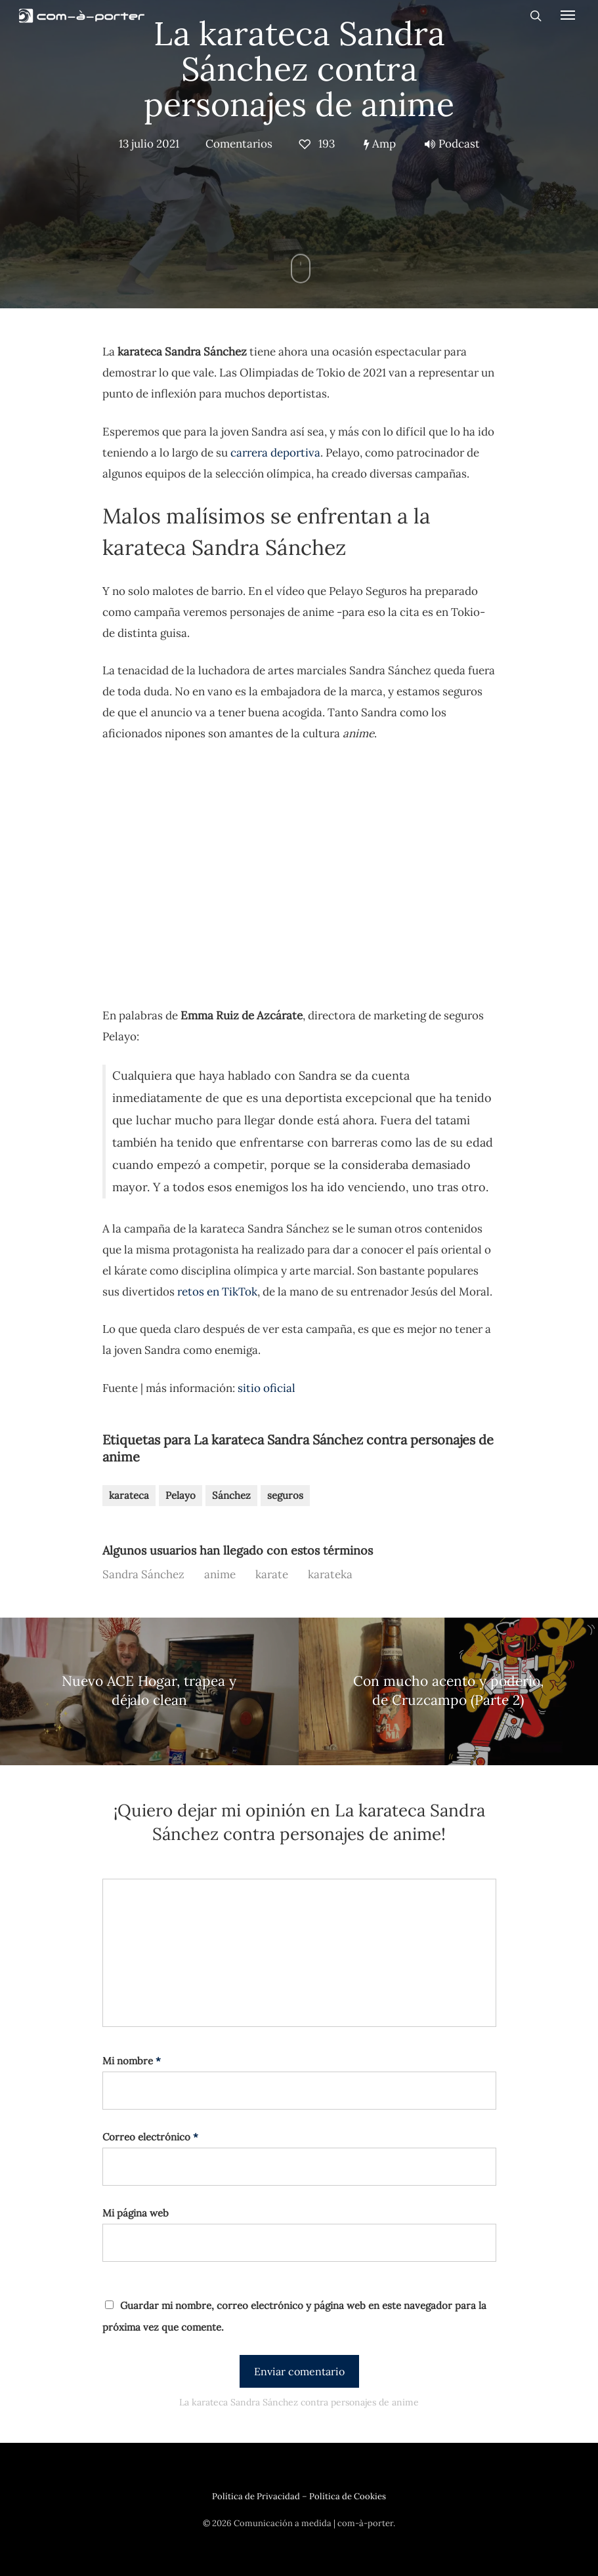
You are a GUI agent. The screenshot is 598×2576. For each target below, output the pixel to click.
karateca (129, 1495)
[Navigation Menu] (568, 14)
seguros (285, 1495)
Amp (380, 144)
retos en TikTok (217, 1291)
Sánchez (231, 1495)
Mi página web (135, 2213)
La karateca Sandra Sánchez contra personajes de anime (299, 68)
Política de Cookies (347, 2496)
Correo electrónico (150, 2137)
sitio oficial (266, 1388)
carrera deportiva (275, 452)
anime (220, 1574)
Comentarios (238, 144)
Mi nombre (131, 2061)
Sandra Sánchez (143, 1574)
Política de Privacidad (256, 2496)
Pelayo (180, 1495)
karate (271, 1574)
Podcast (452, 144)
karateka (330, 1574)
